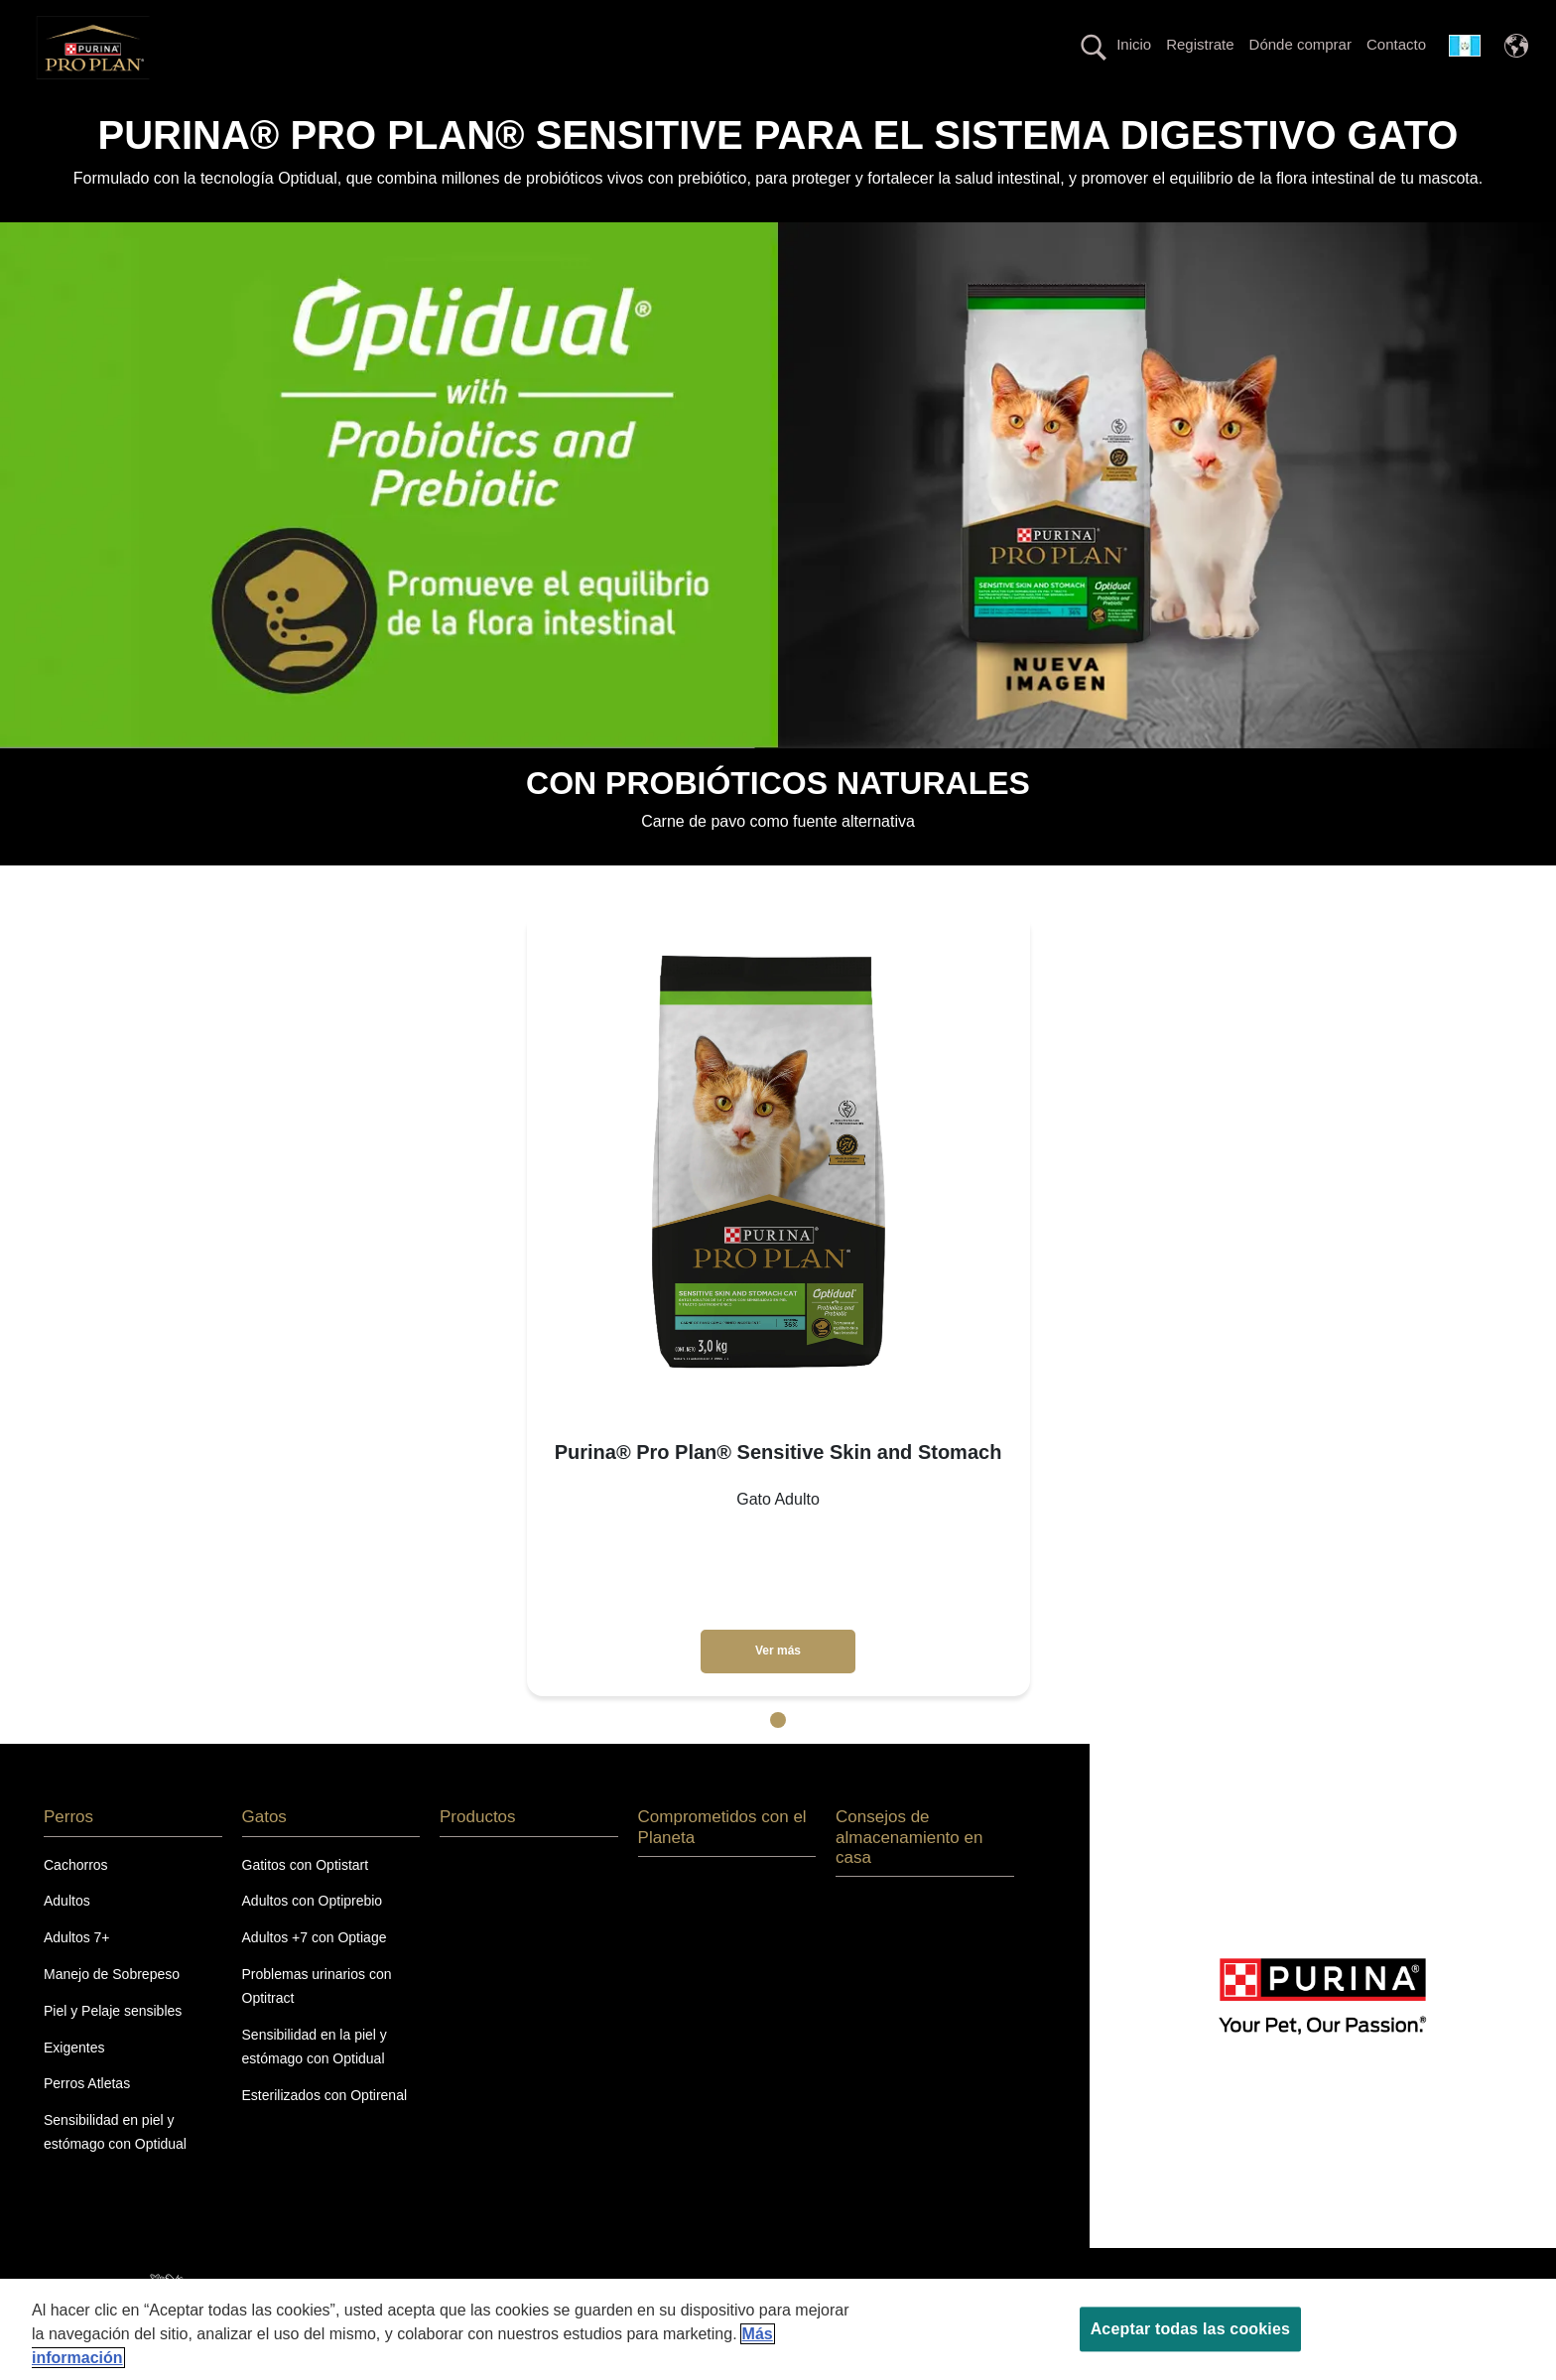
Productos (465, 112)
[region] (778, 2329)
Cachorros (76, 1900)
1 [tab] (778, 1756)
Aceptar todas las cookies (1190, 2328)
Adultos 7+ (77, 1973)
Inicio (1133, 44)
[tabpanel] (778, 1340)
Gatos (343, 112)
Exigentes (74, 2082)
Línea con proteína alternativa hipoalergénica (944, 112)
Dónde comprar (1300, 44)
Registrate (1199, 44)
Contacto (1396, 44)
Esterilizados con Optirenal (325, 2130)
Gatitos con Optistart (305, 1900)
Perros (233, 112)
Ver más (778, 1686)
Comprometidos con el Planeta (1249, 112)
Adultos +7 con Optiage (314, 1973)
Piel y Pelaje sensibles (113, 2045)
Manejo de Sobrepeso (112, 2009)
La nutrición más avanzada (651, 112)
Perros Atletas (87, 2119)
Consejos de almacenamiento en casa (909, 1873)
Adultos (67, 1936)
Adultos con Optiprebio (312, 1936)
